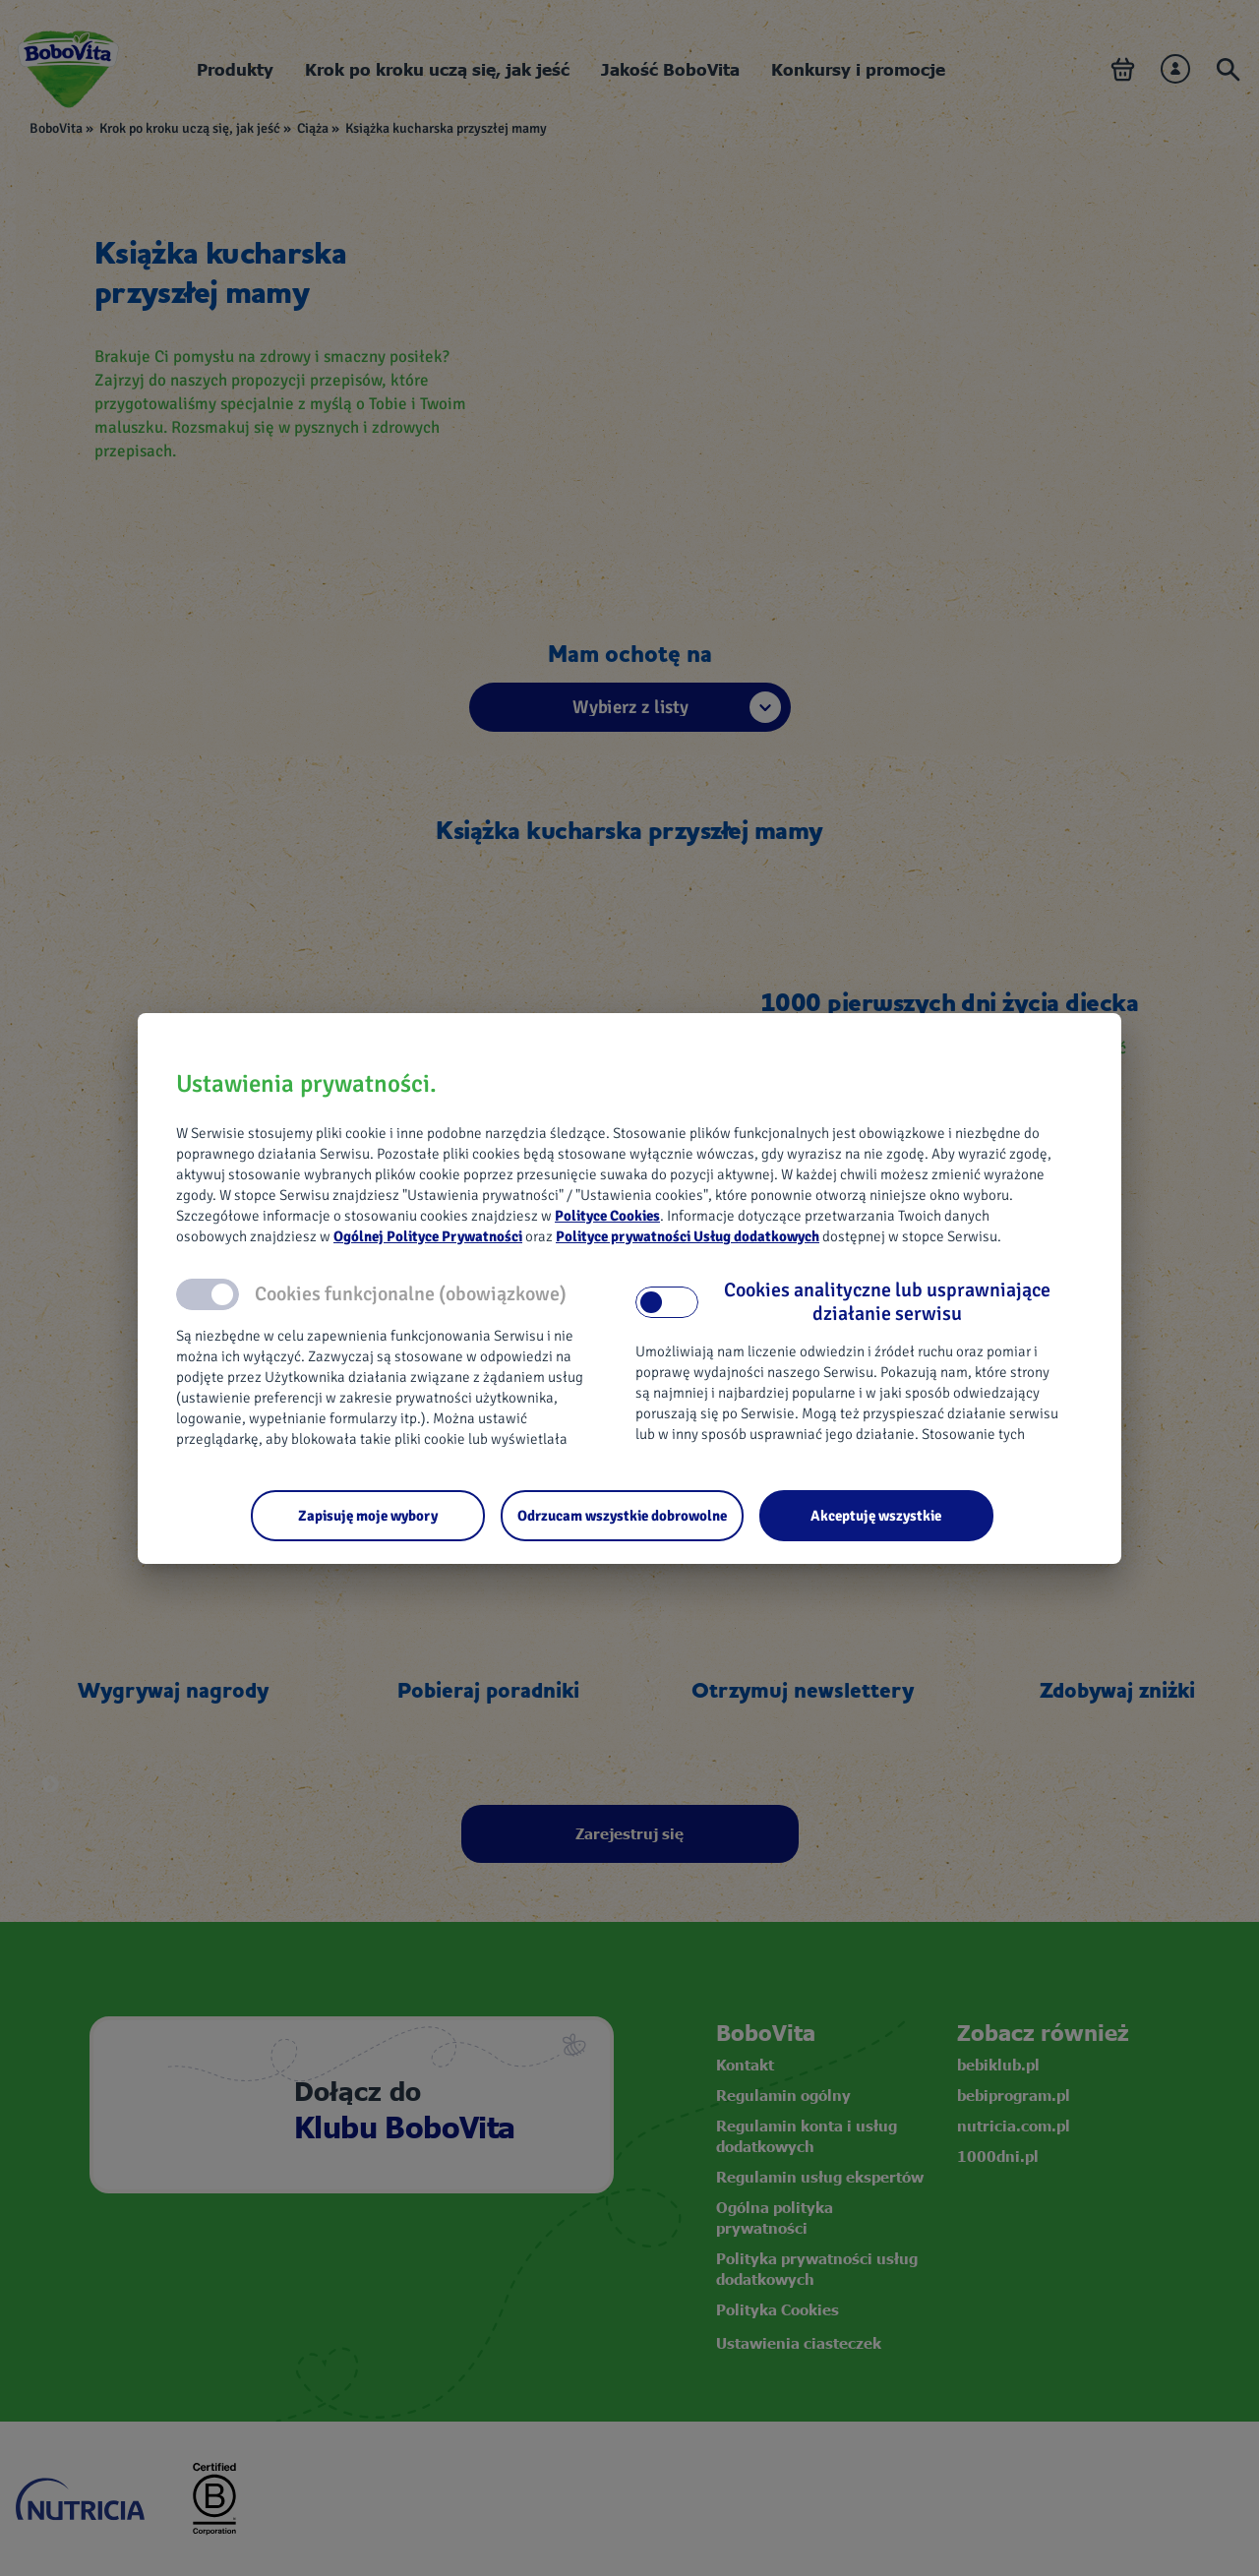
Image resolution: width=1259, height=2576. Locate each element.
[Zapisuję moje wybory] (368, 1515)
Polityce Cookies (607, 1216)
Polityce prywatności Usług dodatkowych (687, 1236)
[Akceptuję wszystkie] (876, 1515)
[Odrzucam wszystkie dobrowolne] (622, 1515)
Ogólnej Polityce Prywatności (427, 1236)
